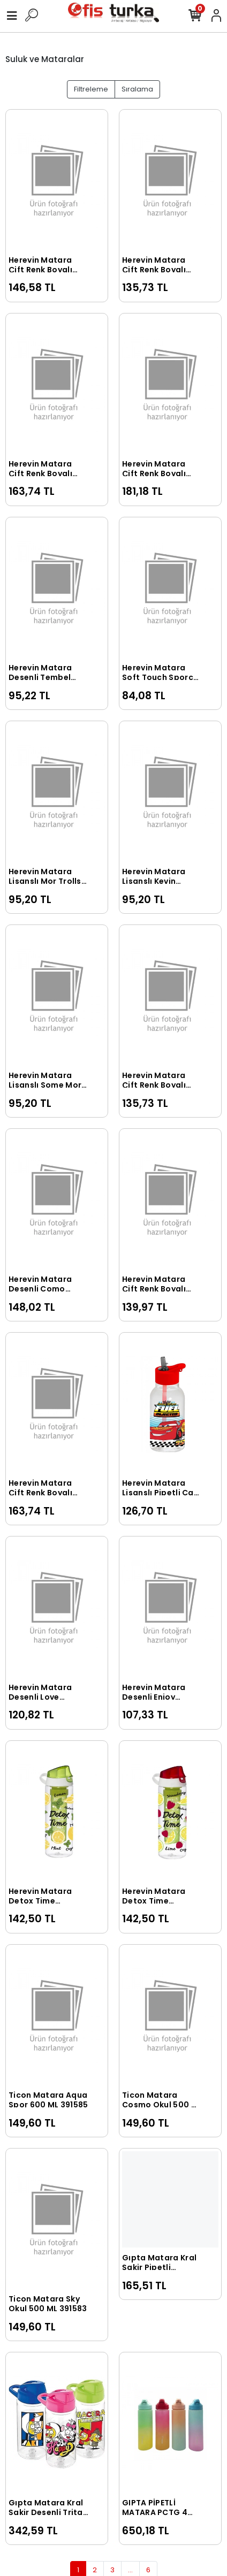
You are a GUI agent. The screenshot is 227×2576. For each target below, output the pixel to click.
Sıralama (137, 89)
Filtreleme (91, 89)
